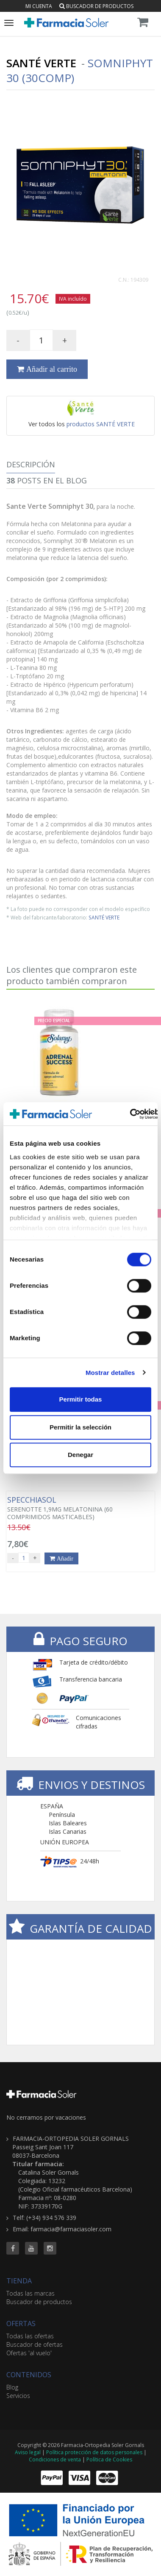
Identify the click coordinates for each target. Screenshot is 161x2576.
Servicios (18, 2396)
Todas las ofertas (30, 2336)
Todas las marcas (30, 2293)
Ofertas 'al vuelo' (29, 2353)
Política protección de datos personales (94, 2452)
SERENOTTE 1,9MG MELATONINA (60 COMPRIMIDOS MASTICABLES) (80, 1508)
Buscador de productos (96, 6)
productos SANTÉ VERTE (101, 424)
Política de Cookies (109, 2459)
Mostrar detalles (110, 1372)
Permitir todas (80, 1399)
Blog (12, 2387)
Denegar (80, 1454)
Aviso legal (28, 2452)
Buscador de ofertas (34, 2344)
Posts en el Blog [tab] (46, 480)
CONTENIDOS (28, 2374)
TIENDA (19, 2280)
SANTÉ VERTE (104, 917)
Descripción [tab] (30, 464)
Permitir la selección (80, 1427)
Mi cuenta (38, 6)
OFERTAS (21, 2323)
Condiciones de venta (55, 2459)
